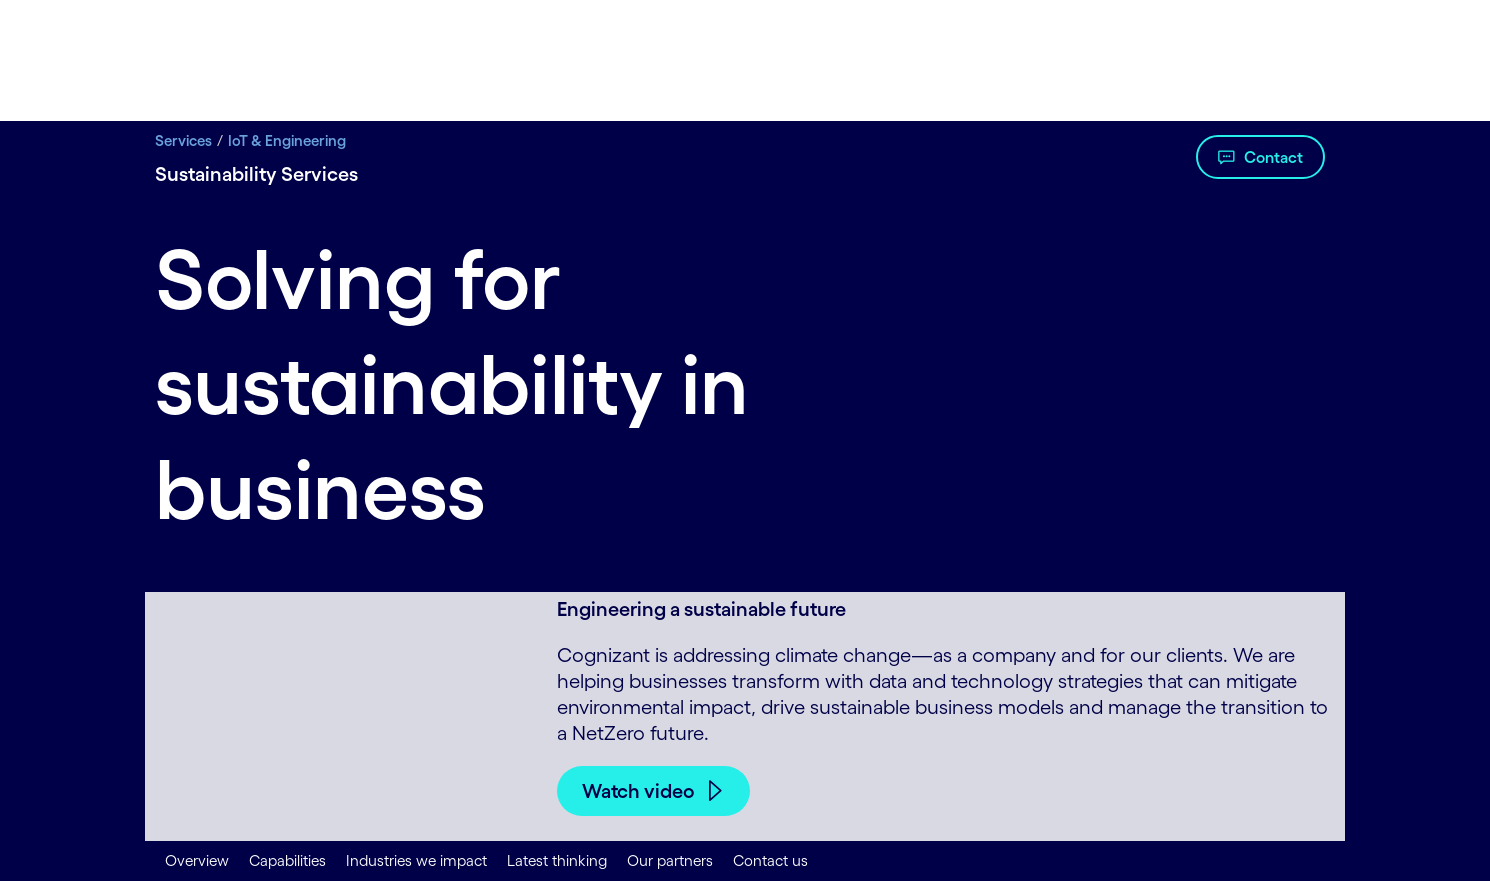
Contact (1273, 157)
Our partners (670, 860)
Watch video (638, 791)
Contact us (770, 860)
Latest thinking (557, 860)
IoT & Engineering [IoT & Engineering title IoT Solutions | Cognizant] (287, 140)
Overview (197, 860)
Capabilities (287, 860)
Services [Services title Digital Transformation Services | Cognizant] (183, 140)
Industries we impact (416, 860)
